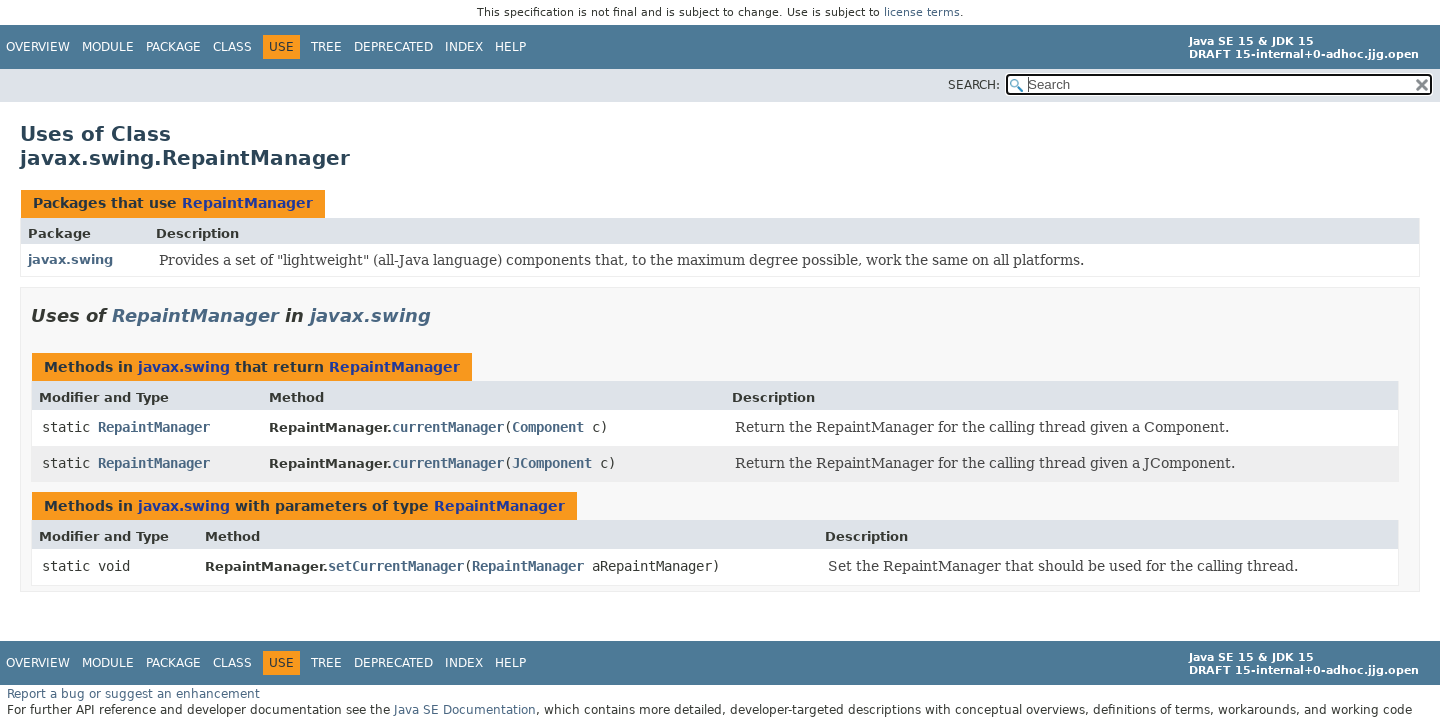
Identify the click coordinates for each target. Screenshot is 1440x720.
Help (510, 47)
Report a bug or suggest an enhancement (133, 694)
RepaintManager (247, 203)
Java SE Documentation (465, 710)
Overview (38, 47)
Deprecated (393, 47)
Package (173, 47)
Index (464, 47)
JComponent (552, 463)
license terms (922, 12)
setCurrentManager (396, 566)
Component (548, 427)
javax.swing (70, 259)
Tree (326, 47)
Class (232, 47)
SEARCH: (974, 85)
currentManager (448, 427)
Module (108, 47)
